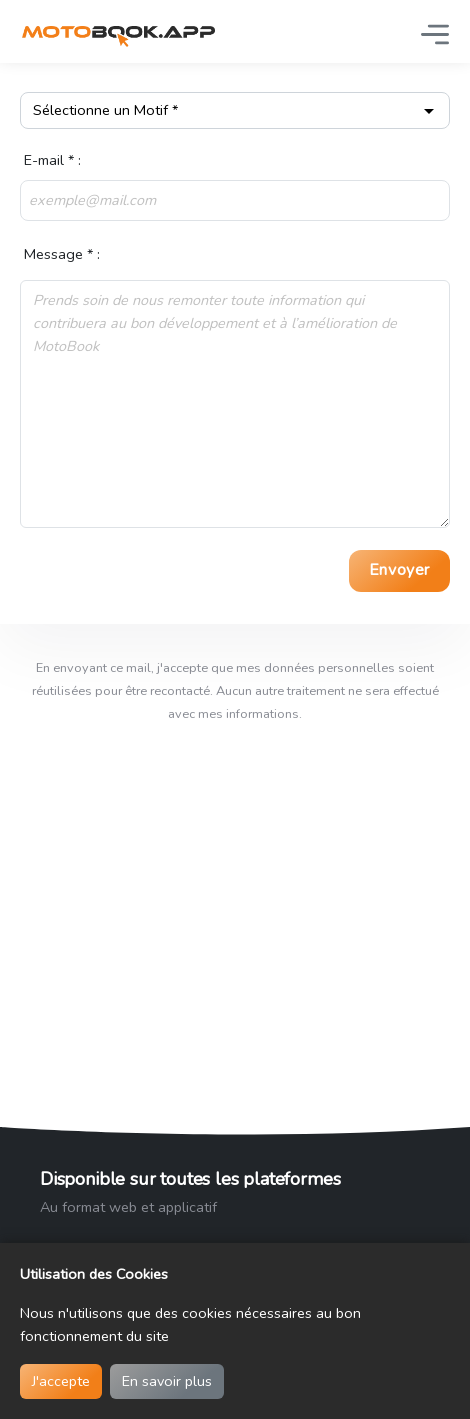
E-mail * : (50, 160)
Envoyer (399, 570)
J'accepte (61, 1381)
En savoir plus (167, 1381)
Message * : (60, 254)
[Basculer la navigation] (435, 34)
